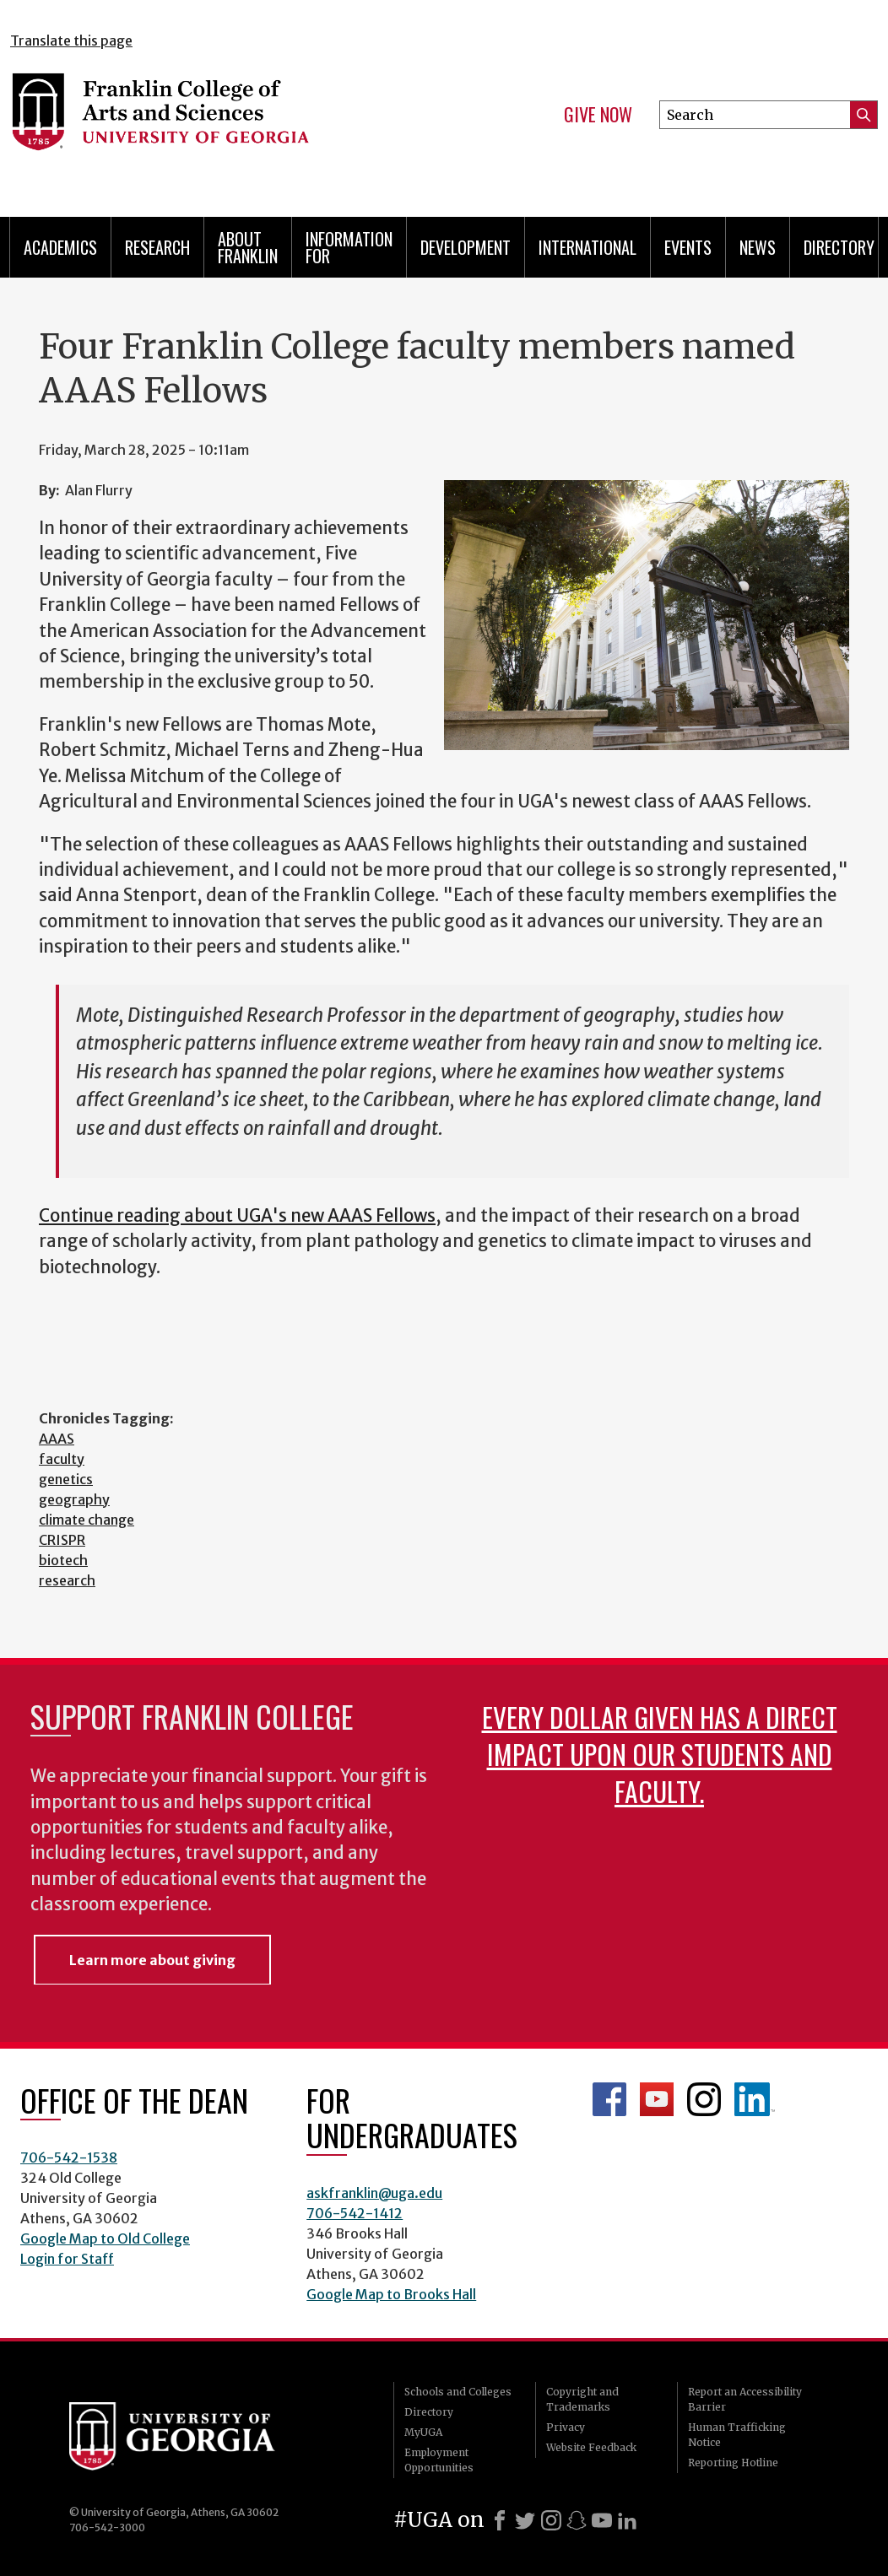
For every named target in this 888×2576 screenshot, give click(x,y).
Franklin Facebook (609, 2099)
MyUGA (423, 2432)
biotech (63, 1560)
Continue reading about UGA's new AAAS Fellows (237, 1216)
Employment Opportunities (439, 2460)
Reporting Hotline (733, 2462)
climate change (86, 1519)
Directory (839, 247)
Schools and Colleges (458, 2391)
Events (688, 247)
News (757, 247)
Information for (349, 247)
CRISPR (62, 1539)
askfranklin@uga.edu (374, 2192)
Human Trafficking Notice (737, 2435)
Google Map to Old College (105, 2238)
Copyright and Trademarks (582, 2399)
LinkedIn (754, 2099)
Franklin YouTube (657, 2099)
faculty (61, 1458)
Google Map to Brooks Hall (391, 2294)
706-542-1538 (68, 2157)
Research (157, 247)
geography (74, 1499)
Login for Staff (67, 2258)
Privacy (565, 2427)
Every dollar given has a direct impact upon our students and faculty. (659, 1754)
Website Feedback (591, 2447)
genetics (66, 1479)
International (587, 247)
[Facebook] (500, 2520)
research (67, 1580)
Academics (60, 247)
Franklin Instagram (704, 2099)
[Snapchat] (576, 2520)
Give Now (598, 114)
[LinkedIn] (627, 2520)
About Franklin (248, 247)
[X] (525, 2520)
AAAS (56, 1438)
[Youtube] (602, 2520)
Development (465, 247)
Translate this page (71, 40)
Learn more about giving (152, 1960)
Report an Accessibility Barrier (745, 2399)
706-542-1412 (354, 2213)
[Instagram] (551, 2520)
